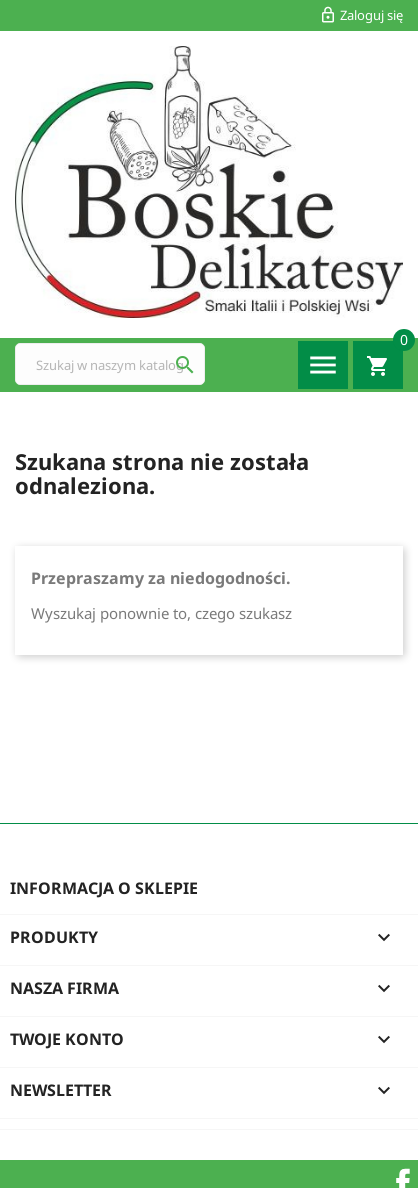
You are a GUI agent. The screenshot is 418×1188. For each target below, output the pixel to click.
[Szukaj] (110, 364)
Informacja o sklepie (104, 888)
